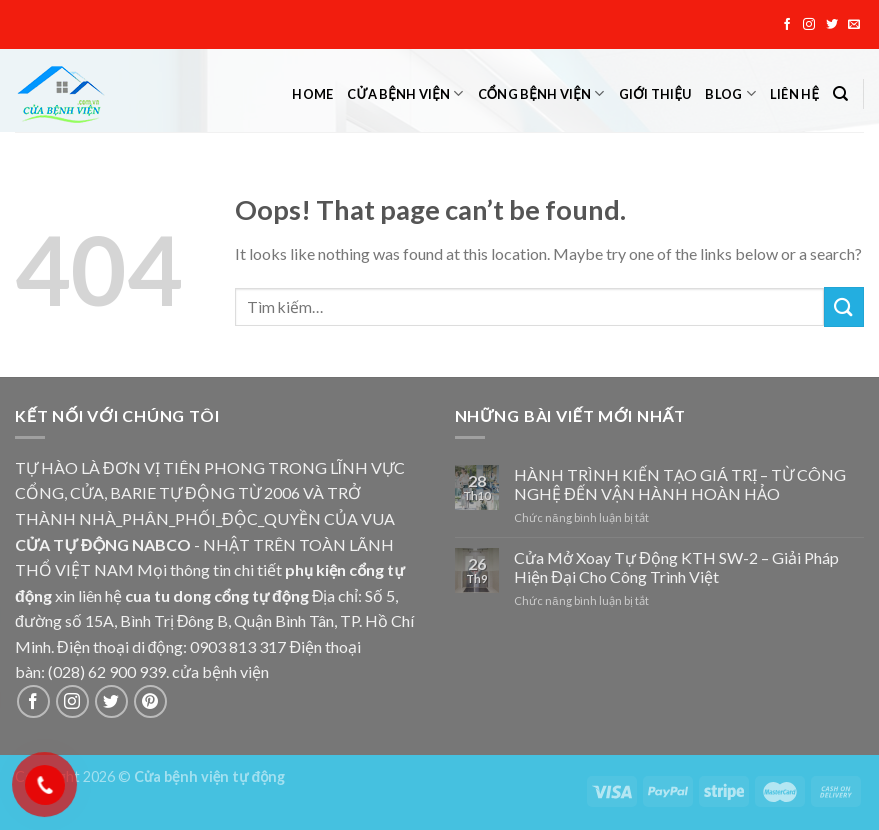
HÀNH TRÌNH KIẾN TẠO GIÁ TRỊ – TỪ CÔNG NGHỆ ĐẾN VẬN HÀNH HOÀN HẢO (680, 484)
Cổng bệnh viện (541, 93)
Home (312, 94)
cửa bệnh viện (220, 671)
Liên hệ (794, 94)
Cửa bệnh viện (405, 93)
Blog (730, 93)
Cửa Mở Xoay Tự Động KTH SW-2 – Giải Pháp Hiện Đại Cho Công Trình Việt (676, 567)
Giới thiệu (655, 94)
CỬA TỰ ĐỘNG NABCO (103, 544)
